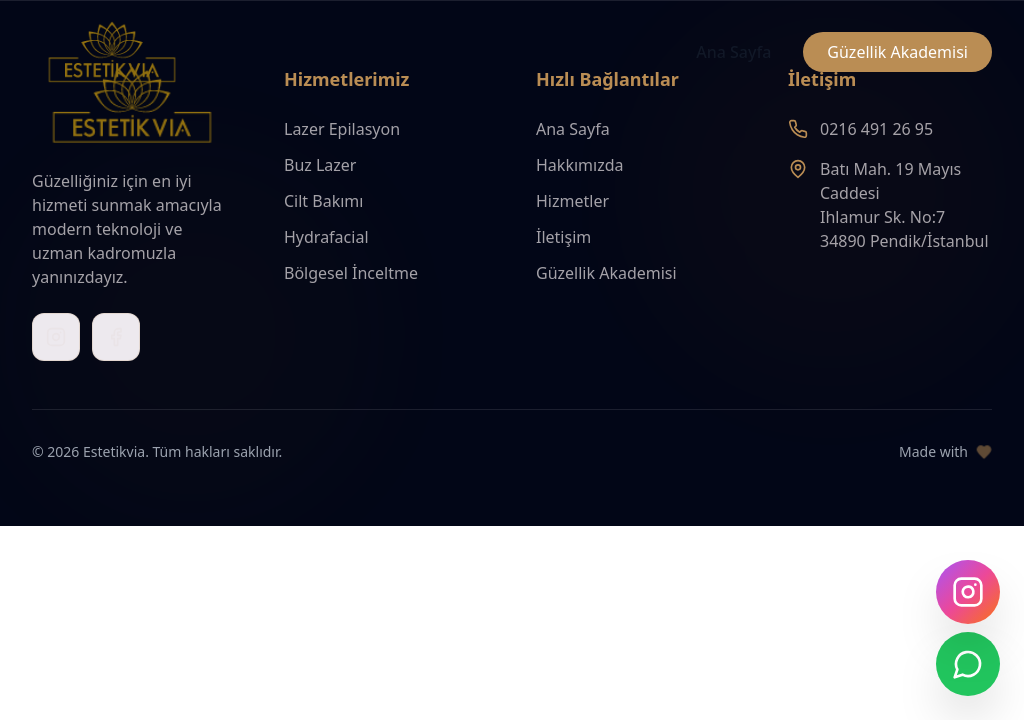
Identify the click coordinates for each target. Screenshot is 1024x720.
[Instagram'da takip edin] (968, 592)
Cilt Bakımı (323, 201)
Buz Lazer (320, 165)
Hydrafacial (326, 237)
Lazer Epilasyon (342, 129)
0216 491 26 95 (876, 129)
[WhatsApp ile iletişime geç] (968, 664)
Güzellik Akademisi (897, 52)
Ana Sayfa (733, 52)
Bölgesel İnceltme (351, 273)
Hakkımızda (579, 165)
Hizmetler (572, 201)
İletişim (563, 237)
